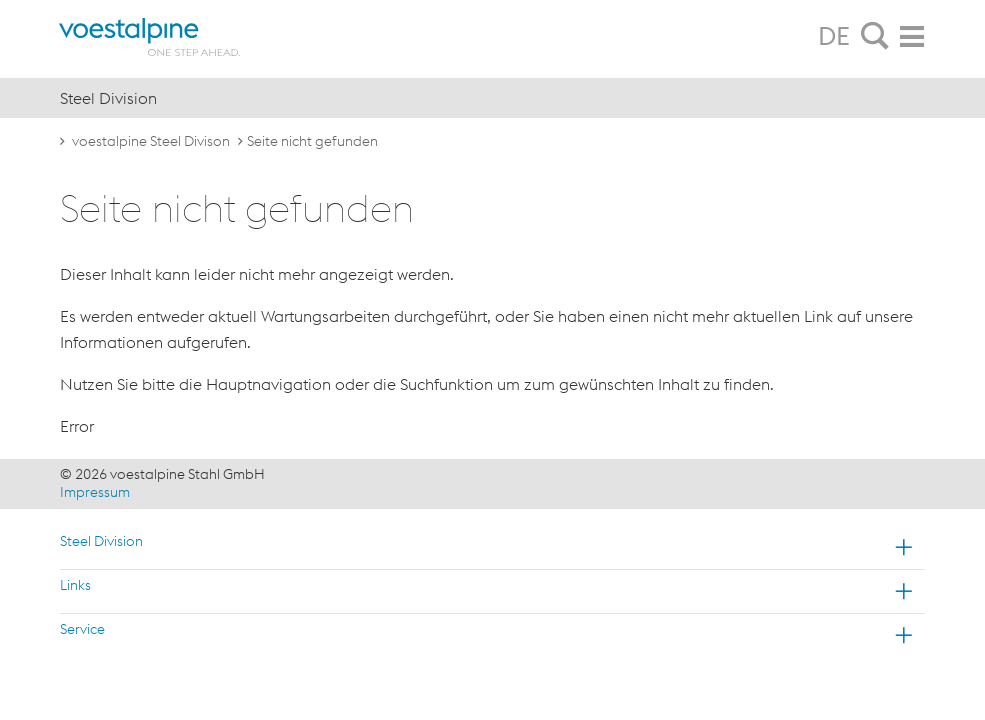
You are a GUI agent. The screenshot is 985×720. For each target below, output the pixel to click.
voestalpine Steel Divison (151, 141)
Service (82, 629)
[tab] (875, 37)
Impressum (95, 492)
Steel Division (101, 541)
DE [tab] (834, 36)
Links (75, 585)
